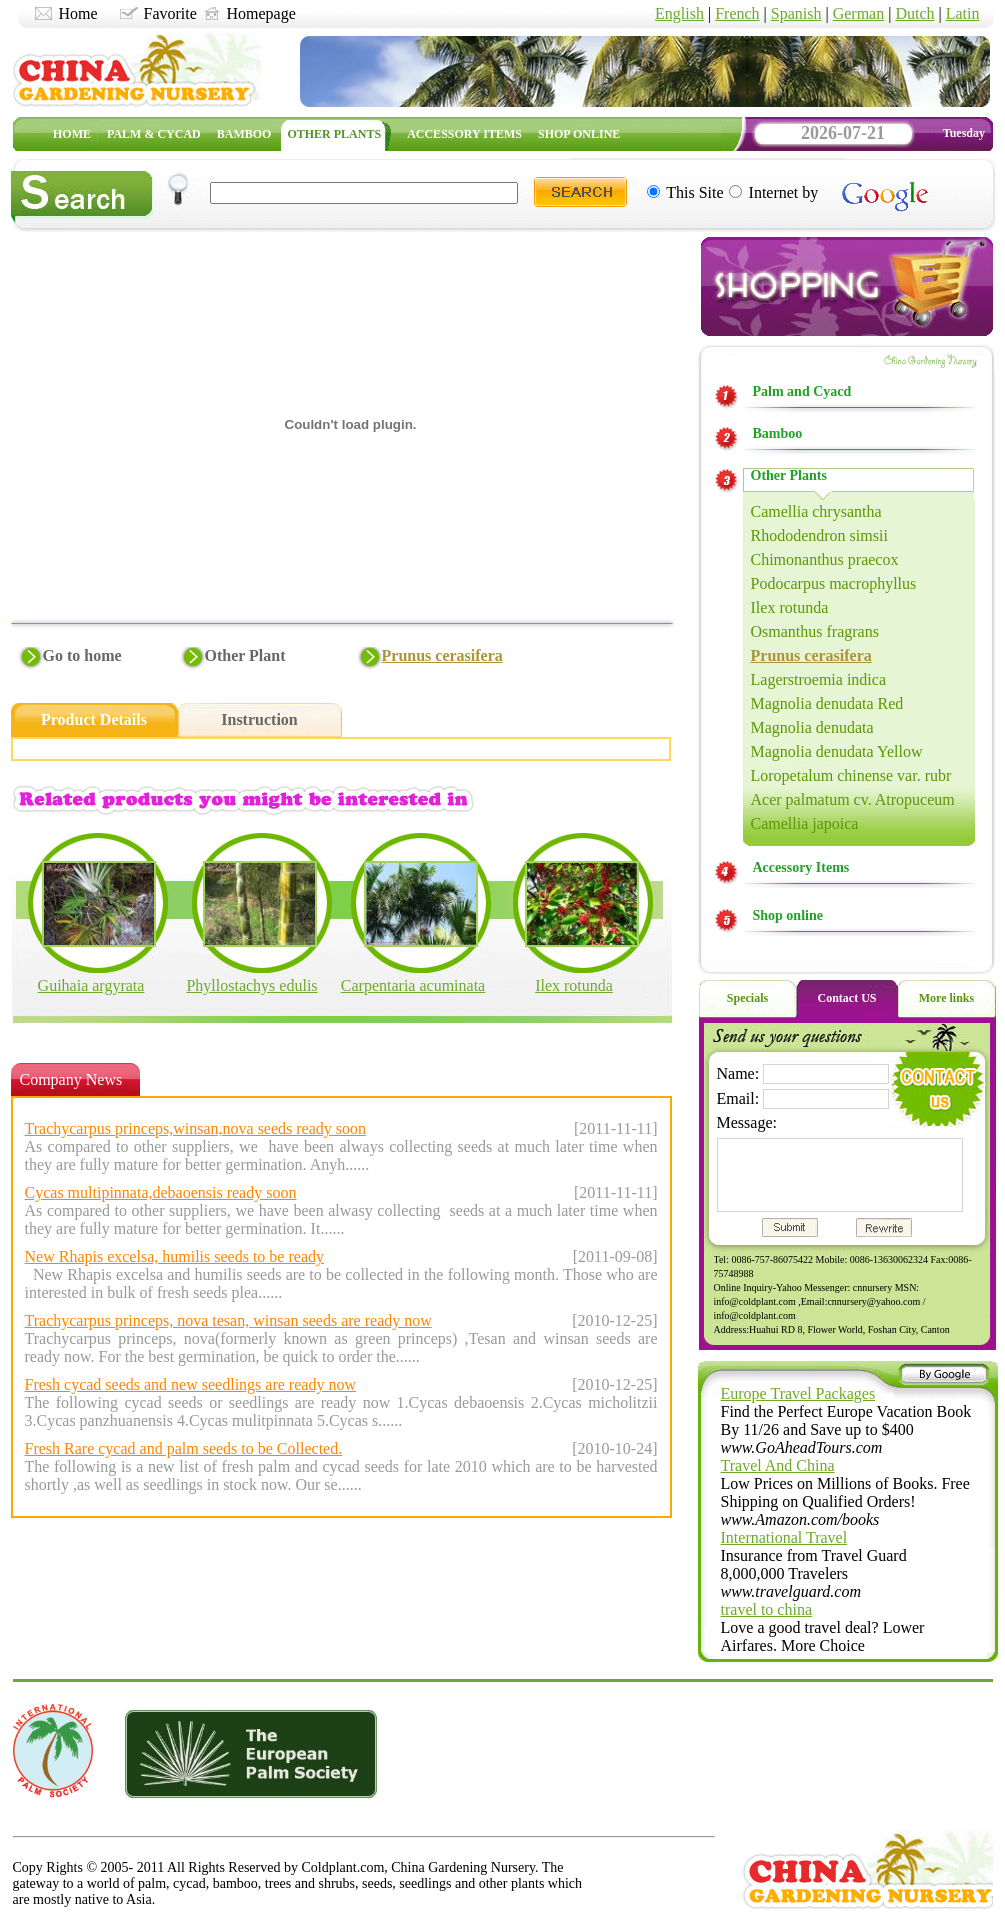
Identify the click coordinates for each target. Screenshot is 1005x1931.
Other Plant (245, 655)
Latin (963, 13)
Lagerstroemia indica (819, 679)
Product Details (94, 719)
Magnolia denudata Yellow (837, 751)
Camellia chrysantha (816, 511)
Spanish (796, 13)
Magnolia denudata (812, 727)
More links (946, 998)
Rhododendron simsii (819, 535)
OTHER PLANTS (334, 134)
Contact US (847, 998)
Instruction (259, 719)
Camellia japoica (805, 823)
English (679, 13)
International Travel (784, 1537)
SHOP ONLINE (579, 134)
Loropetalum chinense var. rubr (851, 775)
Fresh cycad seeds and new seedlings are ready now (190, 1384)
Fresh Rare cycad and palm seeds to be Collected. (184, 1448)
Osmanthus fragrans (815, 631)
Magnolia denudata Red (827, 703)
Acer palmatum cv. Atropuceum (853, 799)
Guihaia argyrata (91, 985)
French (737, 13)
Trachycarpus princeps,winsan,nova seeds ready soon (196, 1128)
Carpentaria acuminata (413, 985)
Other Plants (789, 475)
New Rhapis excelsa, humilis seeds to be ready (174, 1256)
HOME (72, 134)
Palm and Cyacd (802, 391)
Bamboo (778, 433)
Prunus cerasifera (442, 655)
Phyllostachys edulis (251, 985)
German (859, 13)
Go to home (82, 655)
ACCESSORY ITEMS (464, 134)
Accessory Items (801, 867)
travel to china (767, 1609)
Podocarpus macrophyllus (834, 583)
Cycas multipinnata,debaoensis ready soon (161, 1192)
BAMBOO (244, 134)
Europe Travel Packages (798, 1393)
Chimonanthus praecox (825, 559)
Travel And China (778, 1465)
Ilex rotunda (574, 985)
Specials (747, 998)
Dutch (914, 13)
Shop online (788, 915)
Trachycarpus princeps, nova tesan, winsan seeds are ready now (228, 1320)
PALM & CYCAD (154, 134)
